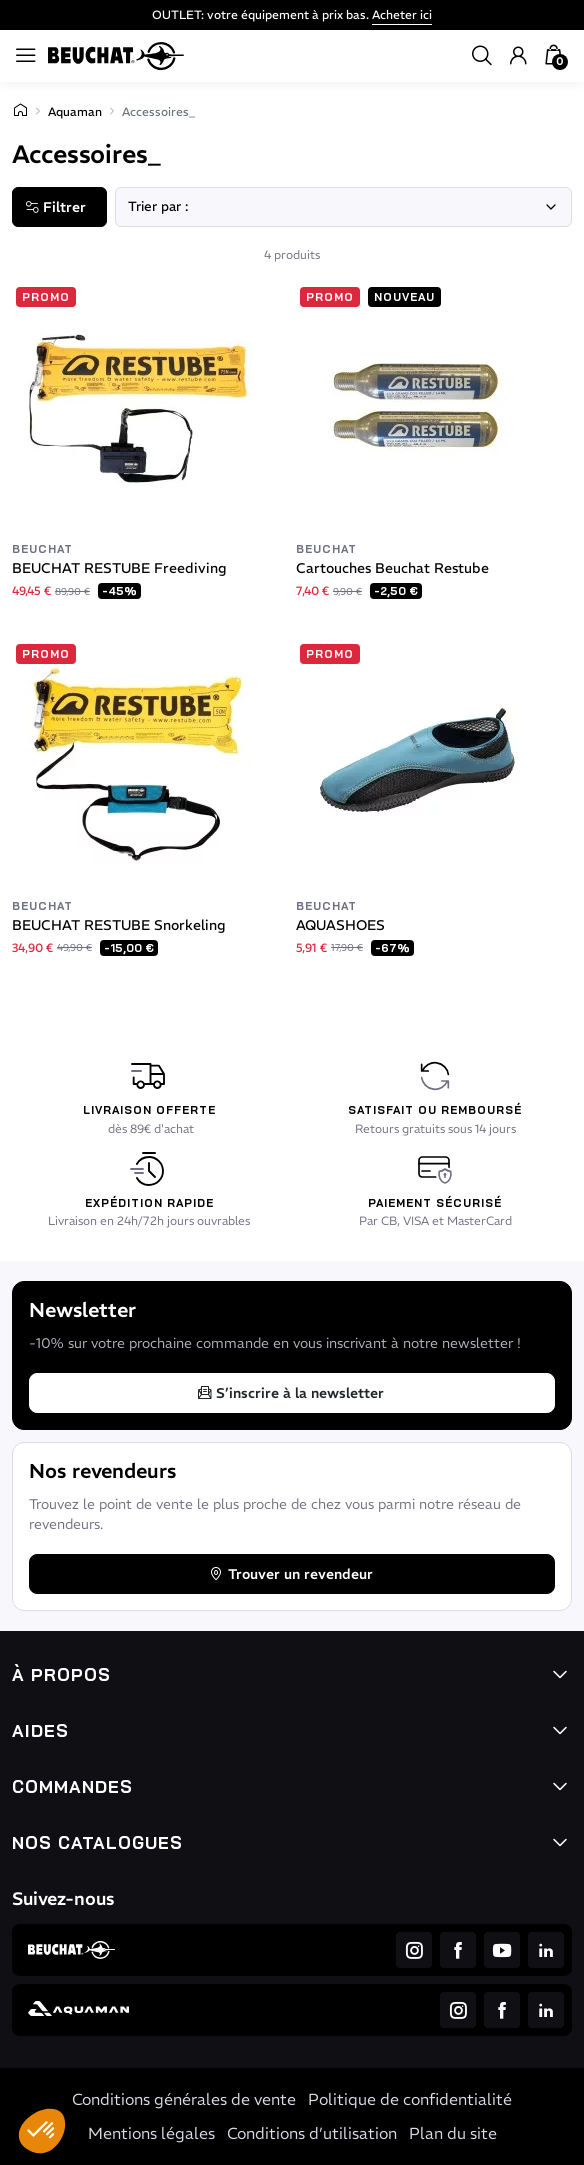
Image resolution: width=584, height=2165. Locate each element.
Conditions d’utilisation (312, 2133)
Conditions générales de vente (184, 2099)
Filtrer (55, 207)
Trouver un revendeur (290, 1574)
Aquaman (75, 111)
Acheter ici (402, 15)
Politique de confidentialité (410, 2099)
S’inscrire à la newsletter (290, 1393)
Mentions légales (151, 2133)
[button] (42, 2131)
